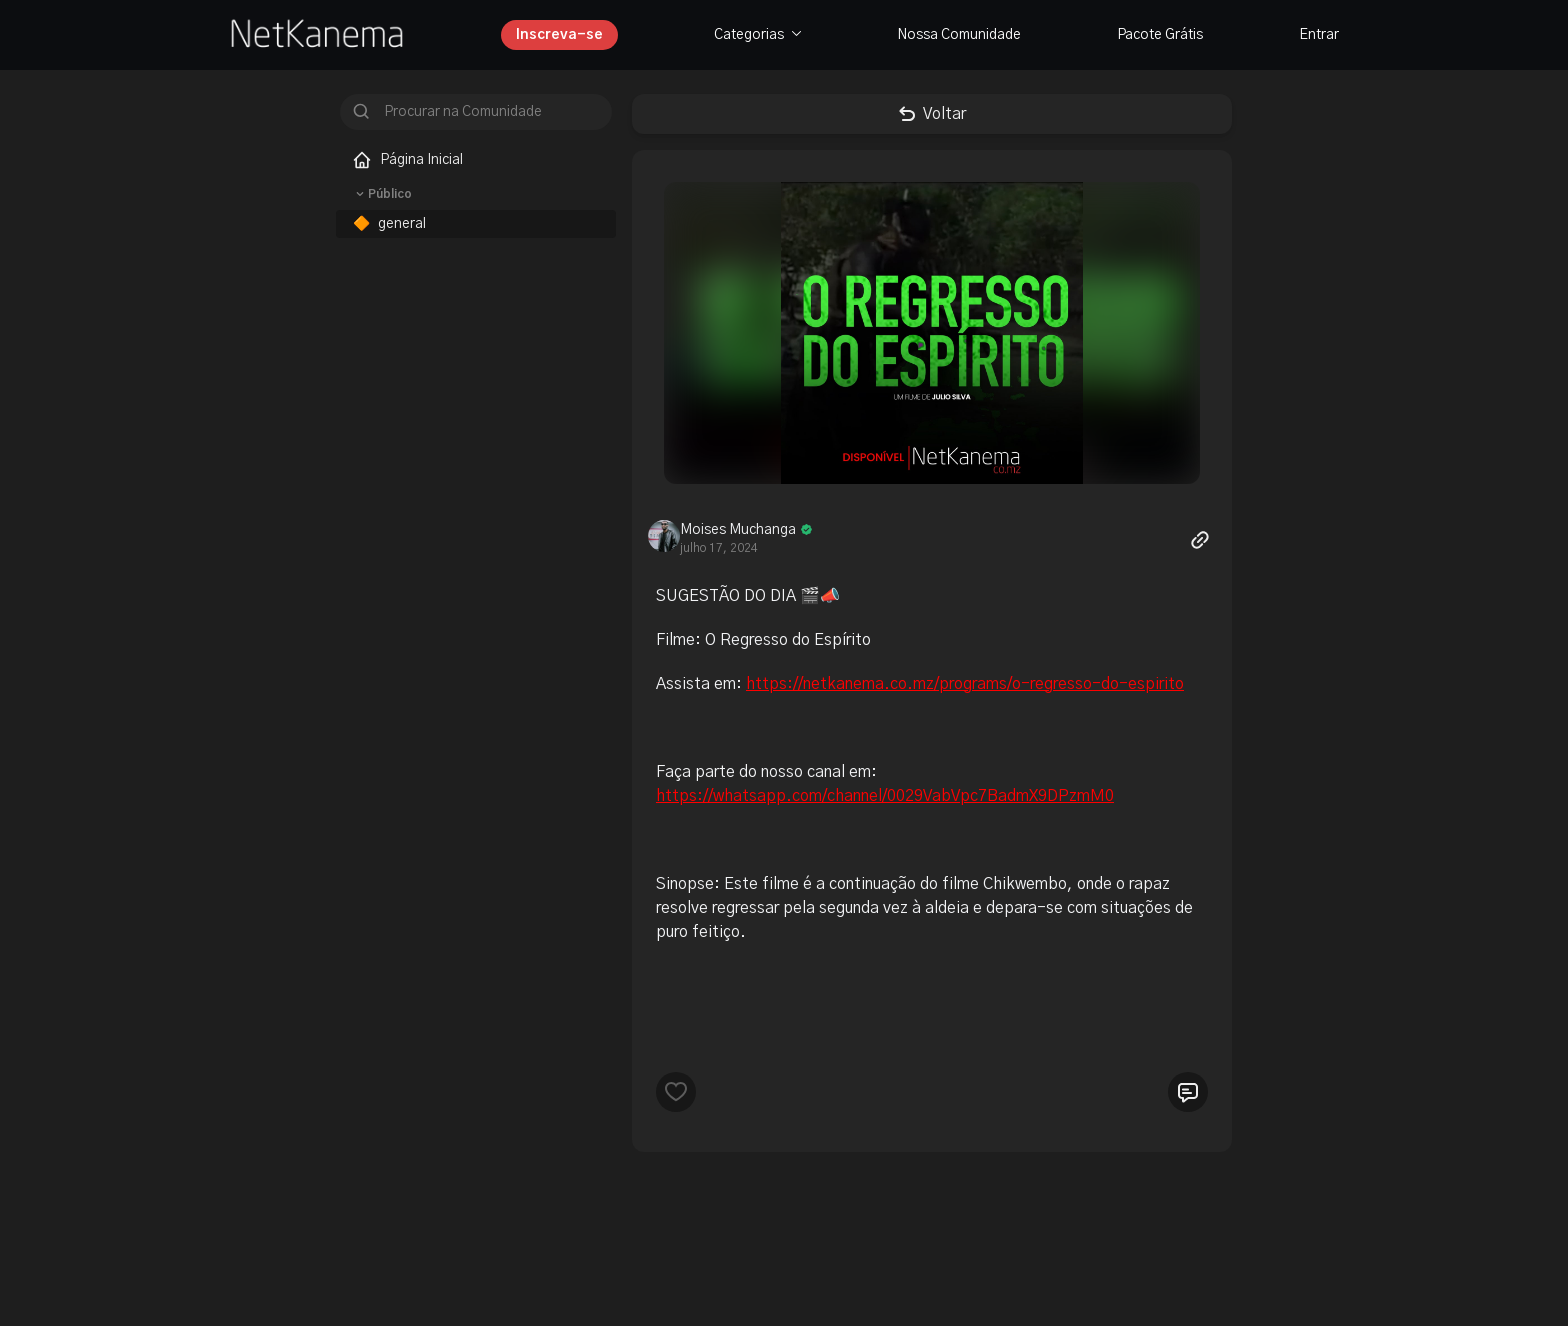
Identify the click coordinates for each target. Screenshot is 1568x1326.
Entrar (1319, 35)
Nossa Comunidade (959, 35)
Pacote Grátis (1160, 35)
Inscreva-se (559, 35)
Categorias (758, 35)
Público (382, 194)
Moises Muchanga (738, 530)
